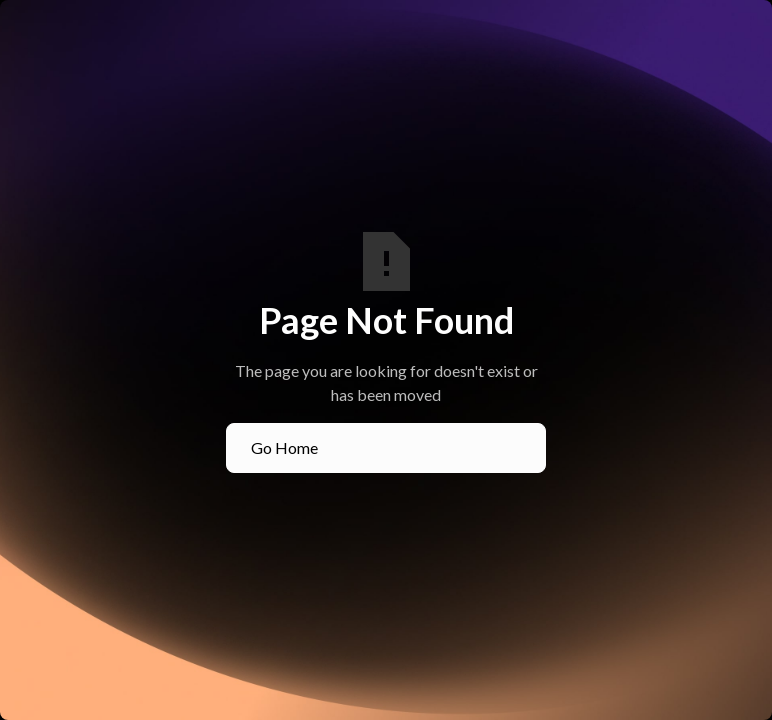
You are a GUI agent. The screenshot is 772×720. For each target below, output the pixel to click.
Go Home (284, 447)
